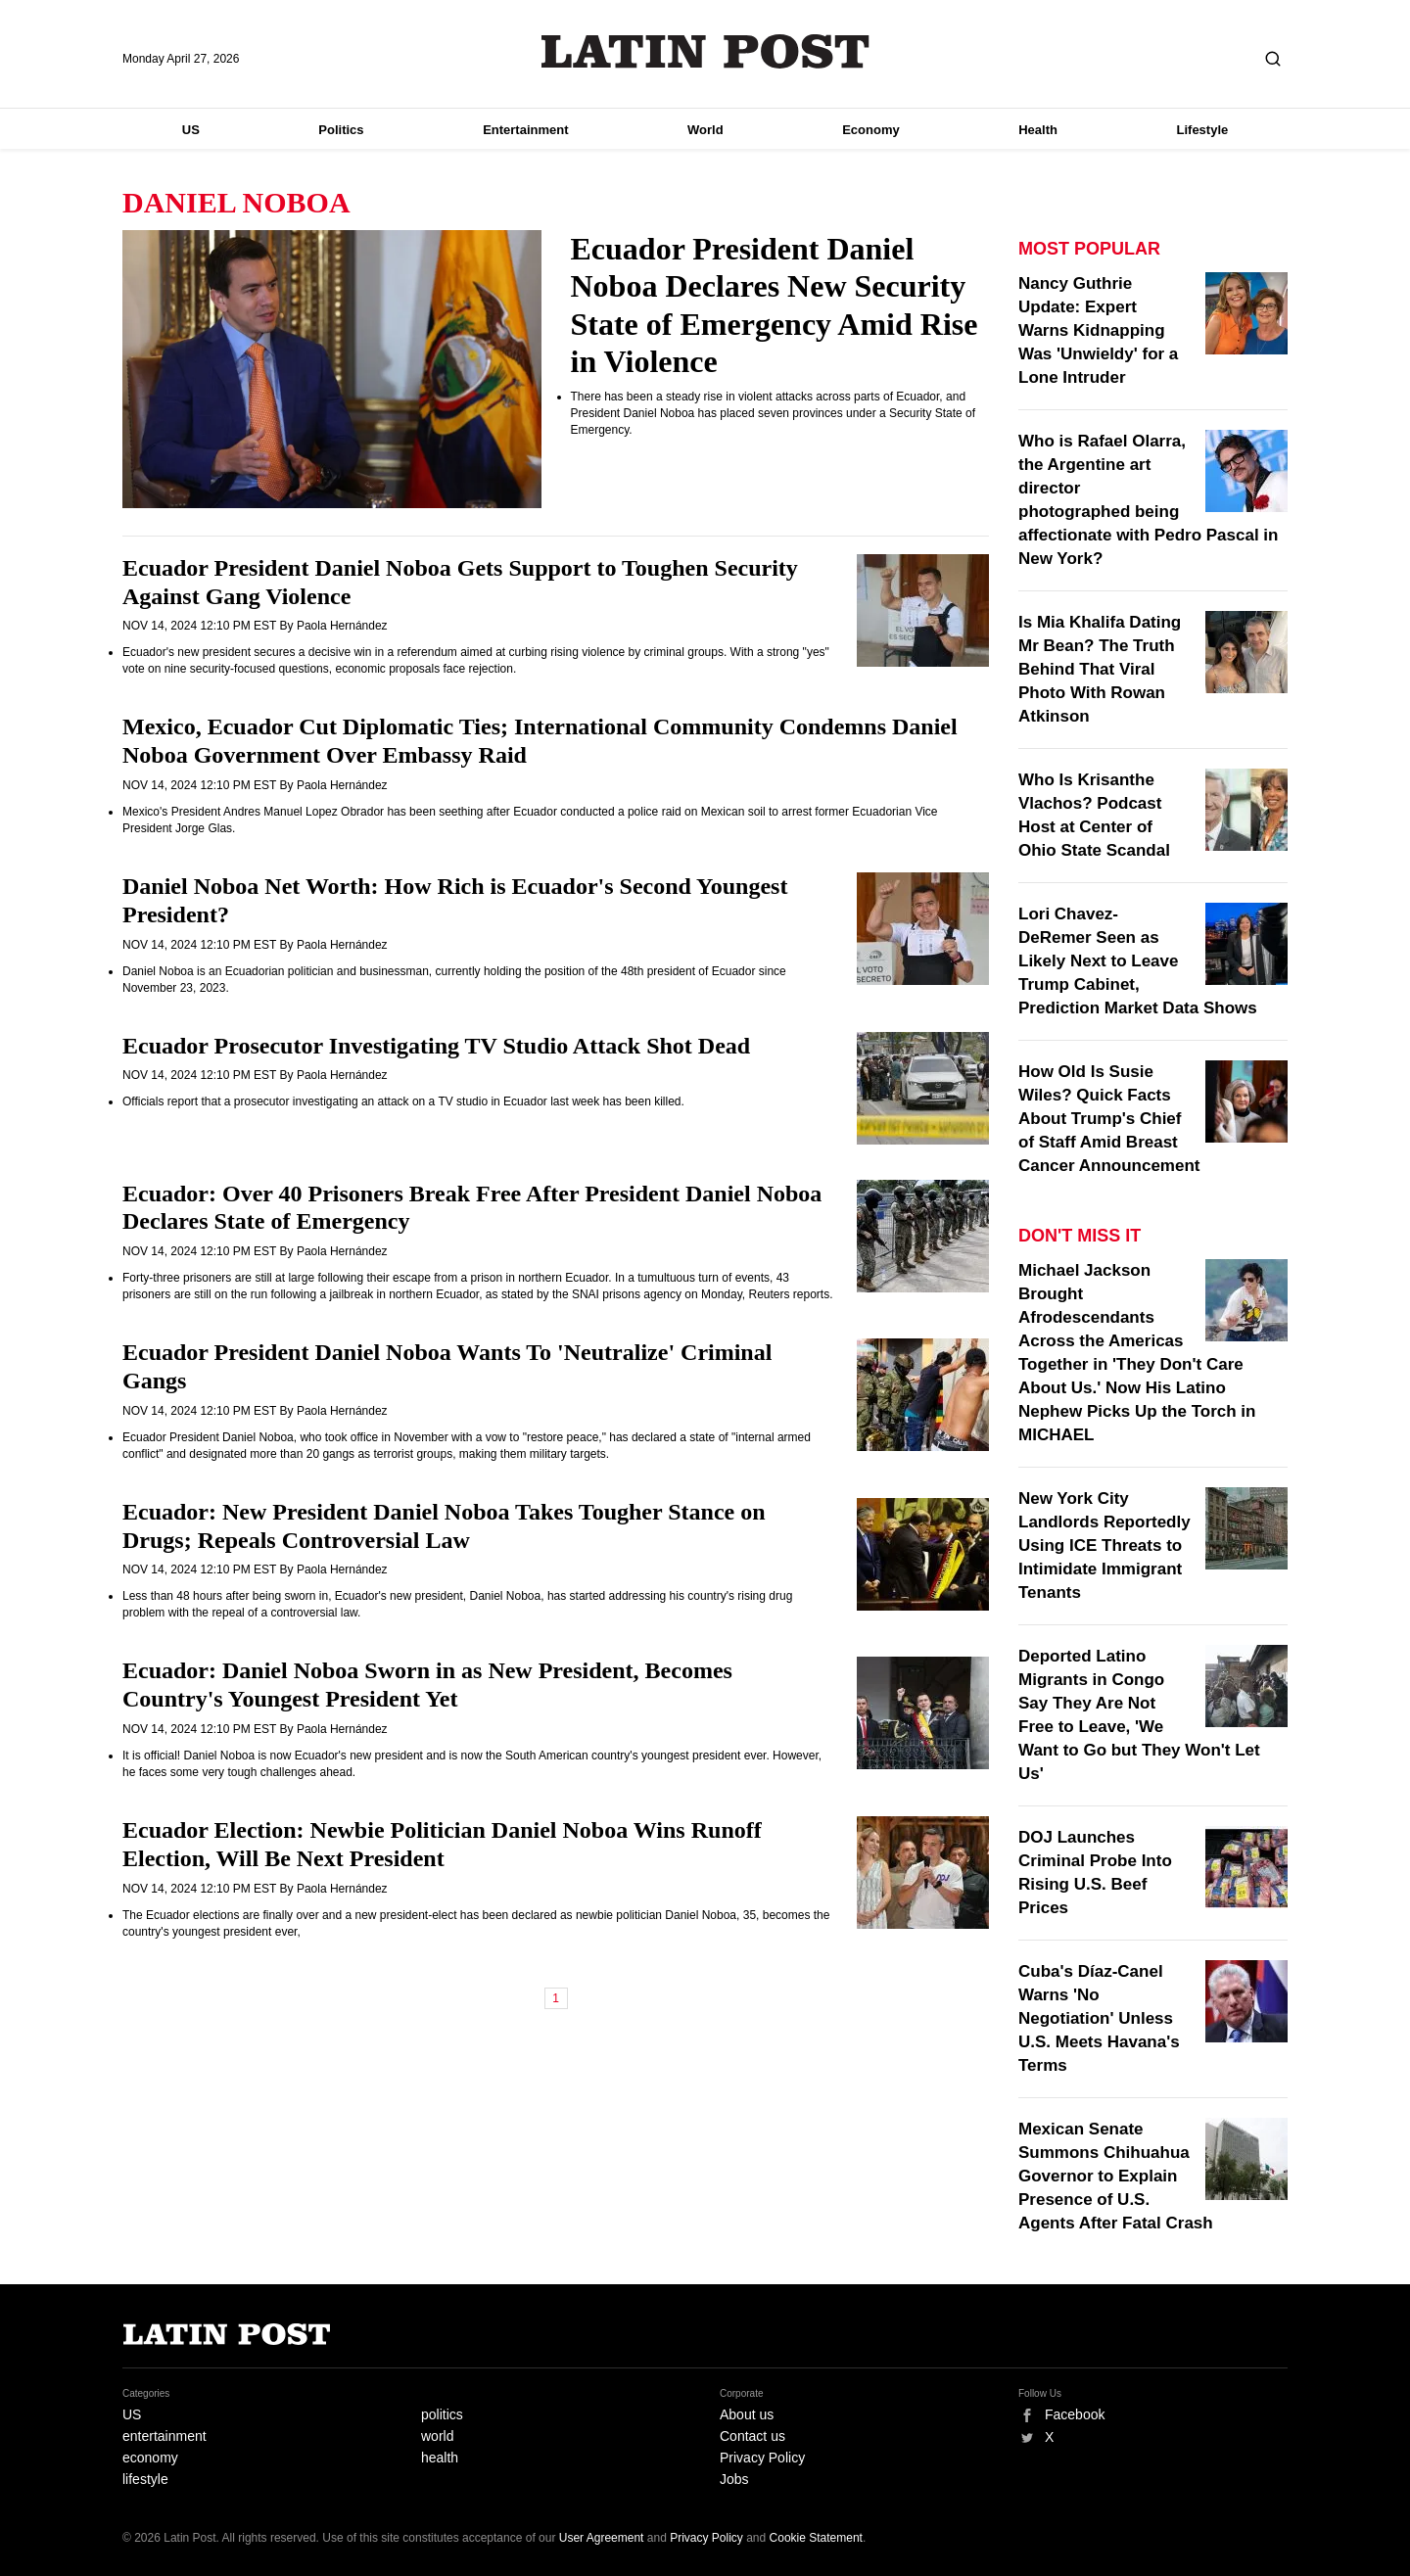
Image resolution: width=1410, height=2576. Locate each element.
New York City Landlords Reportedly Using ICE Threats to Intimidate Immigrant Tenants (1104, 1545)
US (191, 129)
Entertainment (525, 129)
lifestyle (145, 2479)
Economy (871, 129)
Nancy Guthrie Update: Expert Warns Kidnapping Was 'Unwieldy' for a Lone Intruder (1098, 330)
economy (150, 2457)
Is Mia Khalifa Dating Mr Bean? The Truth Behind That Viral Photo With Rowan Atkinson (1099, 669)
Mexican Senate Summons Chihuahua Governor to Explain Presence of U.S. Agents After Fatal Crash (1115, 2176)
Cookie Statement (816, 2538)
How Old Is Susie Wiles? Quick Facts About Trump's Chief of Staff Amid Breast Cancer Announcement (1108, 1118)
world (437, 2436)
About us (747, 2414)
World (705, 129)
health (439, 2457)
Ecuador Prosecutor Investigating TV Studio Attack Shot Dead (436, 1045)
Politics (340, 129)
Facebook (1074, 2414)
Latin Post (705, 51)
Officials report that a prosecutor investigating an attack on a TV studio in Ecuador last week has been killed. (403, 1101)
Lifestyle (1203, 129)
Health (1038, 129)
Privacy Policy (762, 2457)
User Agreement (601, 2538)
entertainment (164, 2436)
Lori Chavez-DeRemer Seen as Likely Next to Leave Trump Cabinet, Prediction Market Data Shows (1137, 961)
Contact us (752, 2436)
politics (442, 2414)
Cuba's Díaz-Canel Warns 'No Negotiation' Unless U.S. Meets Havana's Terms (1099, 2018)
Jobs (734, 2479)
